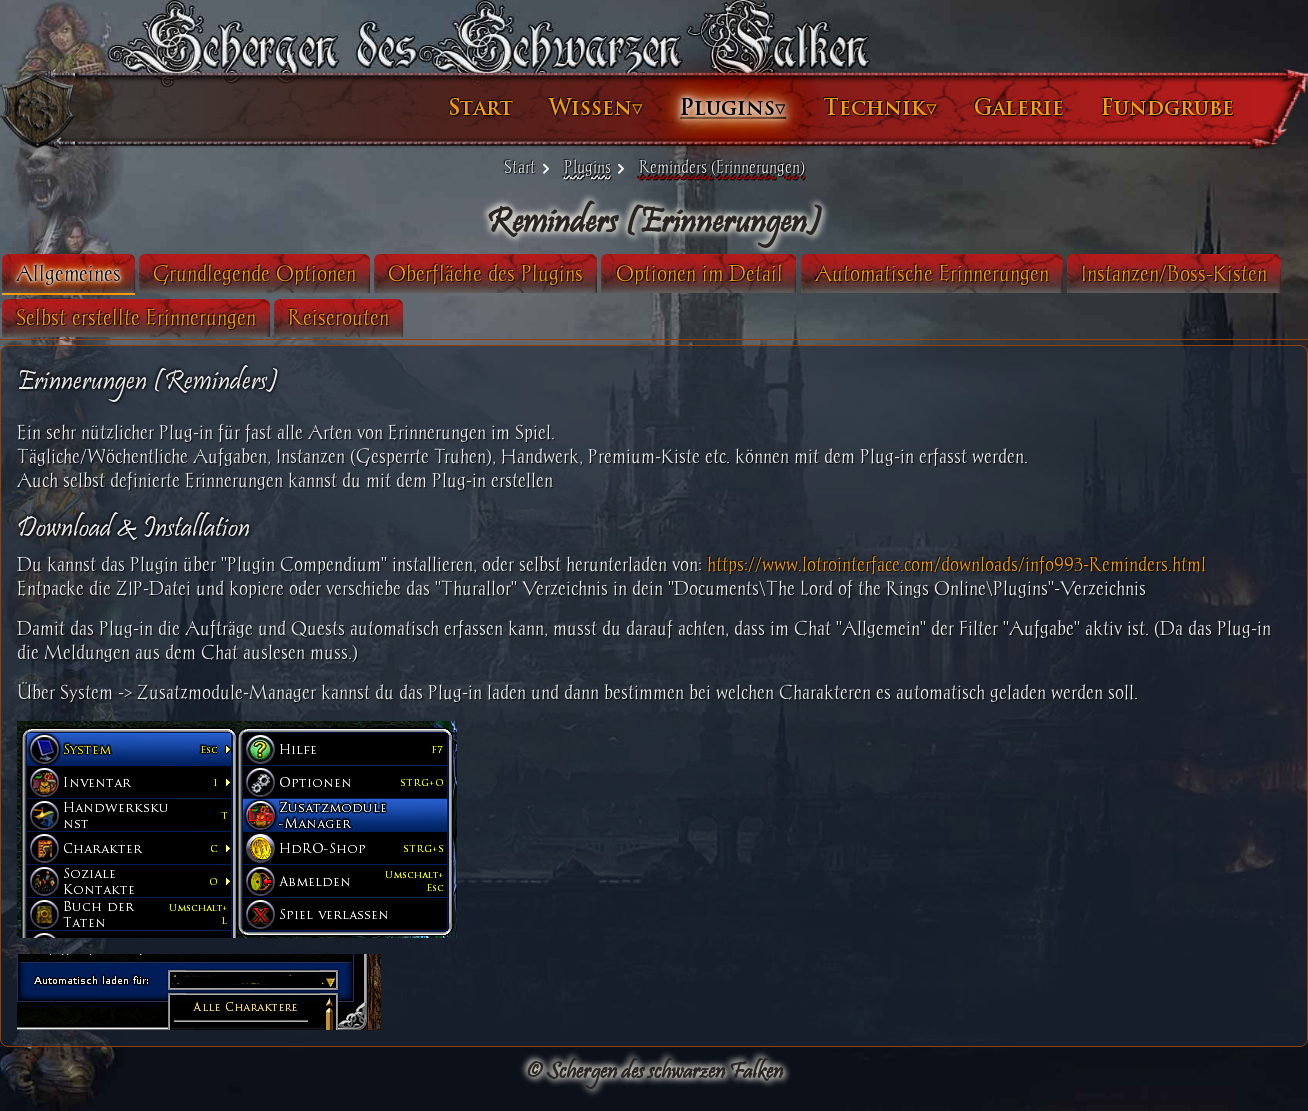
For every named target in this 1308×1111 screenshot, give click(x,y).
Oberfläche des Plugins (525, 273)
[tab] (108, 274)
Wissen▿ (556, 108)
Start (441, 108)
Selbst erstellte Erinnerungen (394, 317)
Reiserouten (596, 317)
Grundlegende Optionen (294, 273)
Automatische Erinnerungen (972, 273)
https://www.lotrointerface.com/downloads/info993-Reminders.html (996, 564)
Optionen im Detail (739, 273)
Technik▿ (840, 108)
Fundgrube (1127, 108)
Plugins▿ (693, 108)
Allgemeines (108, 273)
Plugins (587, 167)
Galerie (979, 108)
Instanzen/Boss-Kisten (149, 317)
